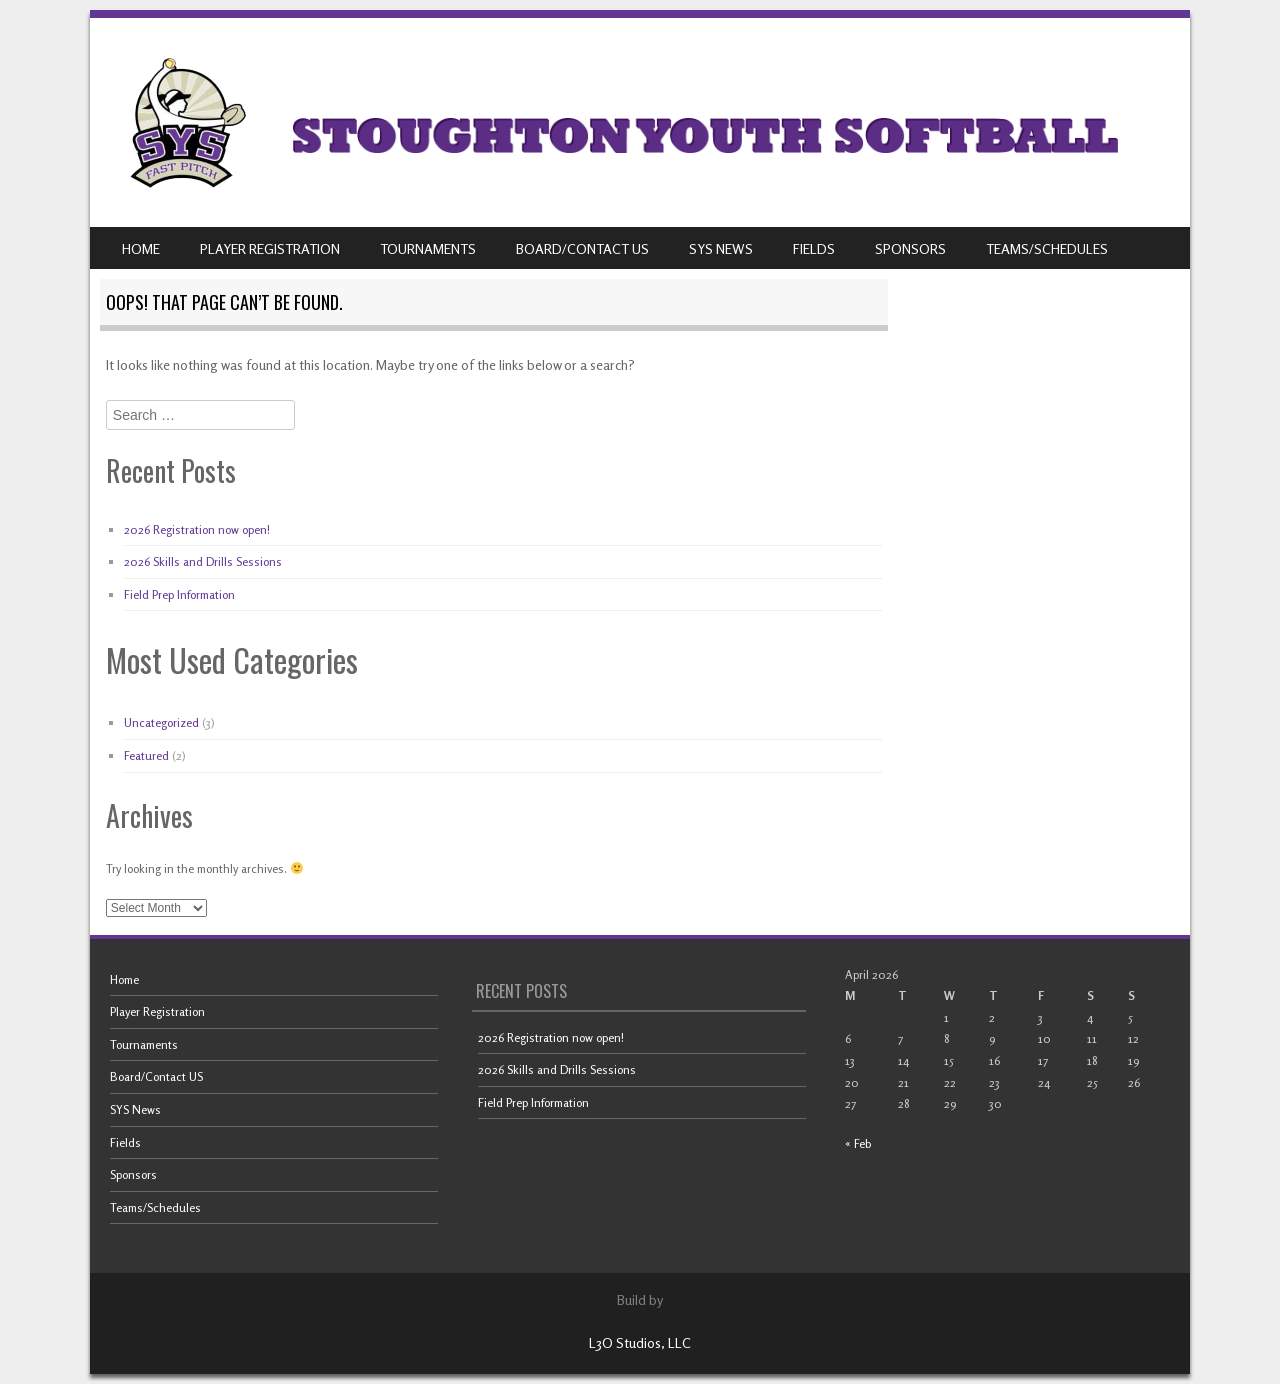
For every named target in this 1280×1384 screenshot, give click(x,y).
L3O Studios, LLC (640, 1342)
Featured (146, 755)
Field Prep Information (179, 594)
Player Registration (270, 248)
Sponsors (910, 248)
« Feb (858, 1143)
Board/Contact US (582, 248)
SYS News (721, 248)
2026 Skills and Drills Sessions (203, 561)
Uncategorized (161, 722)
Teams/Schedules (1047, 248)
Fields (814, 248)
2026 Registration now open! (197, 529)
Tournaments (428, 248)
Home (141, 248)
